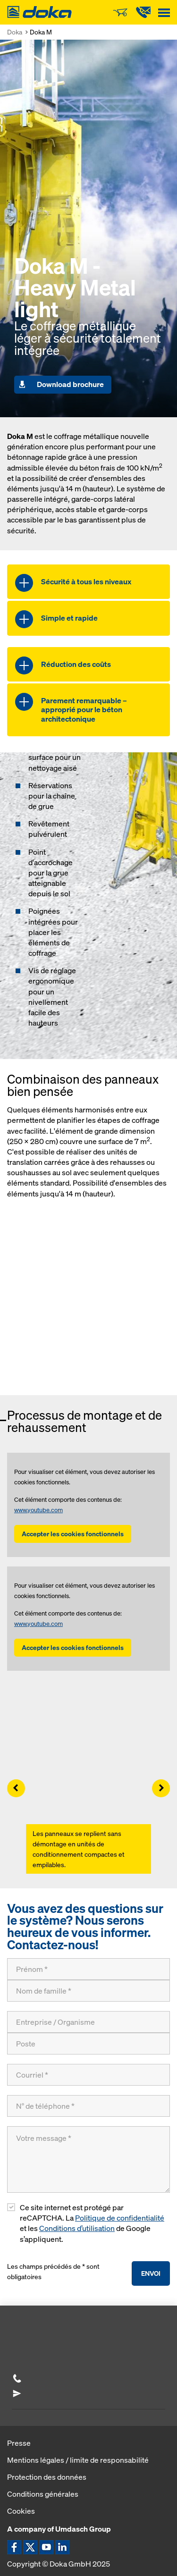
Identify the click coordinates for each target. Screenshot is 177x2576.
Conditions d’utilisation (77, 2228)
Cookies (21, 2511)
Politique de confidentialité (119, 2218)
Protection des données (46, 2477)
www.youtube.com (38, 1510)
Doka (14, 31)
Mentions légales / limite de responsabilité (78, 2460)
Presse (19, 2443)
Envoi (150, 2273)
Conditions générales (42, 2494)
